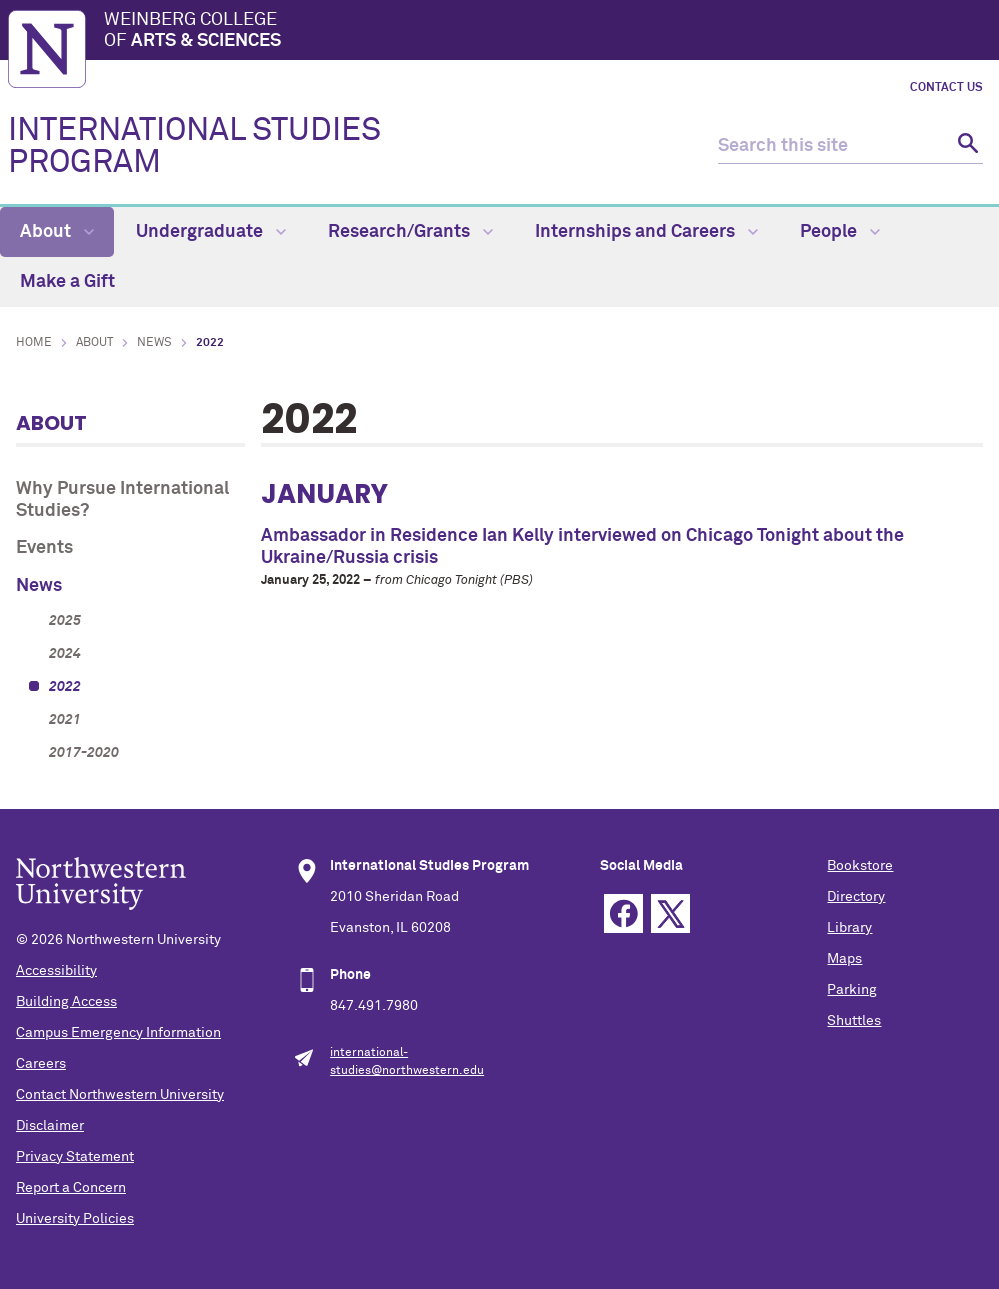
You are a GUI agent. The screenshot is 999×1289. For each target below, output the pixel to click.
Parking (852, 990)
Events (44, 548)
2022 (65, 687)
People (840, 232)
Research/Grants (410, 232)
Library (849, 928)
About (57, 232)
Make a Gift (67, 282)
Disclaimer (50, 1126)
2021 (65, 720)
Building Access (66, 1002)
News (154, 343)
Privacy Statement (75, 1157)
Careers (41, 1064)
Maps (844, 959)
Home (34, 343)
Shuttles (854, 1021)
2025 (65, 621)
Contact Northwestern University (120, 1095)
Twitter (670, 913)
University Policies (75, 1219)
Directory (856, 897)
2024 (65, 654)
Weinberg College (547, 32)
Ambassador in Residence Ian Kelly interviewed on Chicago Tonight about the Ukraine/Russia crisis (582, 547)
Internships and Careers (646, 232)
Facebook (623, 913)
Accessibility (56, 971)
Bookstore (860, 866)
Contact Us (946, 88)
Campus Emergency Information (118, 1033)
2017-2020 (84, 753)
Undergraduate (211, 232)
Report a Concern (71, 1188)
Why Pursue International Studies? (122, 500)
